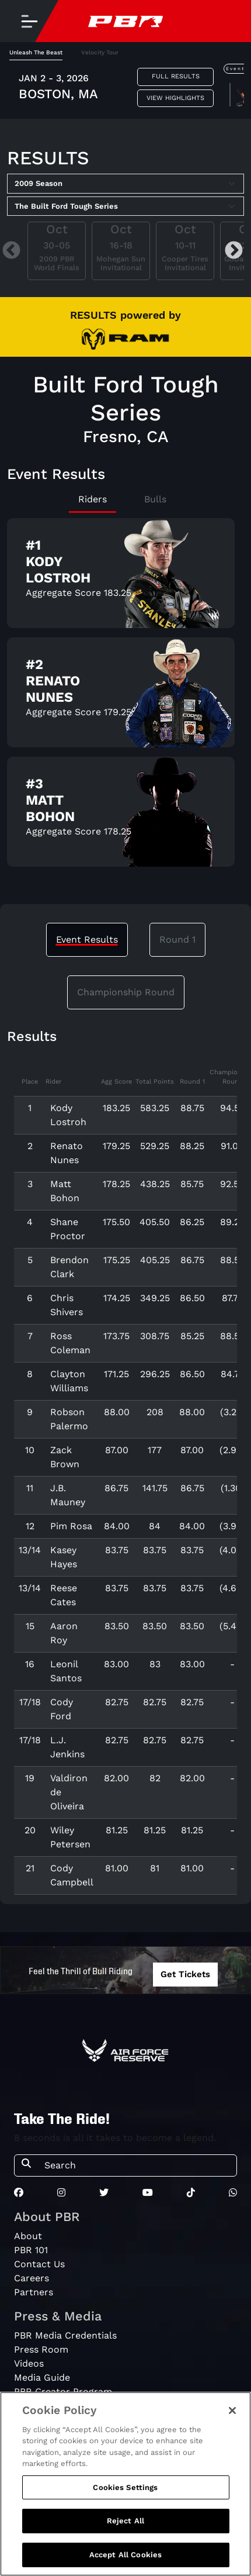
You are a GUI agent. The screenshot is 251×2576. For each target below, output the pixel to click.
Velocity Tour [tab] (99, 52)
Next (234, 251)
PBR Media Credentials (65, 2335)
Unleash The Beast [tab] (35, 52)
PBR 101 (31, 2250)
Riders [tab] (92, 499)
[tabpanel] (125, 89)
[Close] (232, 2418)
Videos (29, 2363)
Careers (31, 2278)
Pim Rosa (71, 1526)
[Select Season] (125, 184)
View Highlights (175, 98)
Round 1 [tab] (177, 939)
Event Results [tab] (87, 939)
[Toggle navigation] (29, 21)
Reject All (125, 2529)
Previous (11, 251)
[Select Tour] (125, 206)
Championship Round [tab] (126, 992)
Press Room (41, 2349)
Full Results (176, 76)
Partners (33, 2292)
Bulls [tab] (155, 499)
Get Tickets (185, 1974)
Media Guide (42, 2377)
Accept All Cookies (125, 2562)
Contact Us (39, 2264)
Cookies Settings (125, 2495)
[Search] (136, 2165)
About (28, 2236)
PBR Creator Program (63, 2391)
